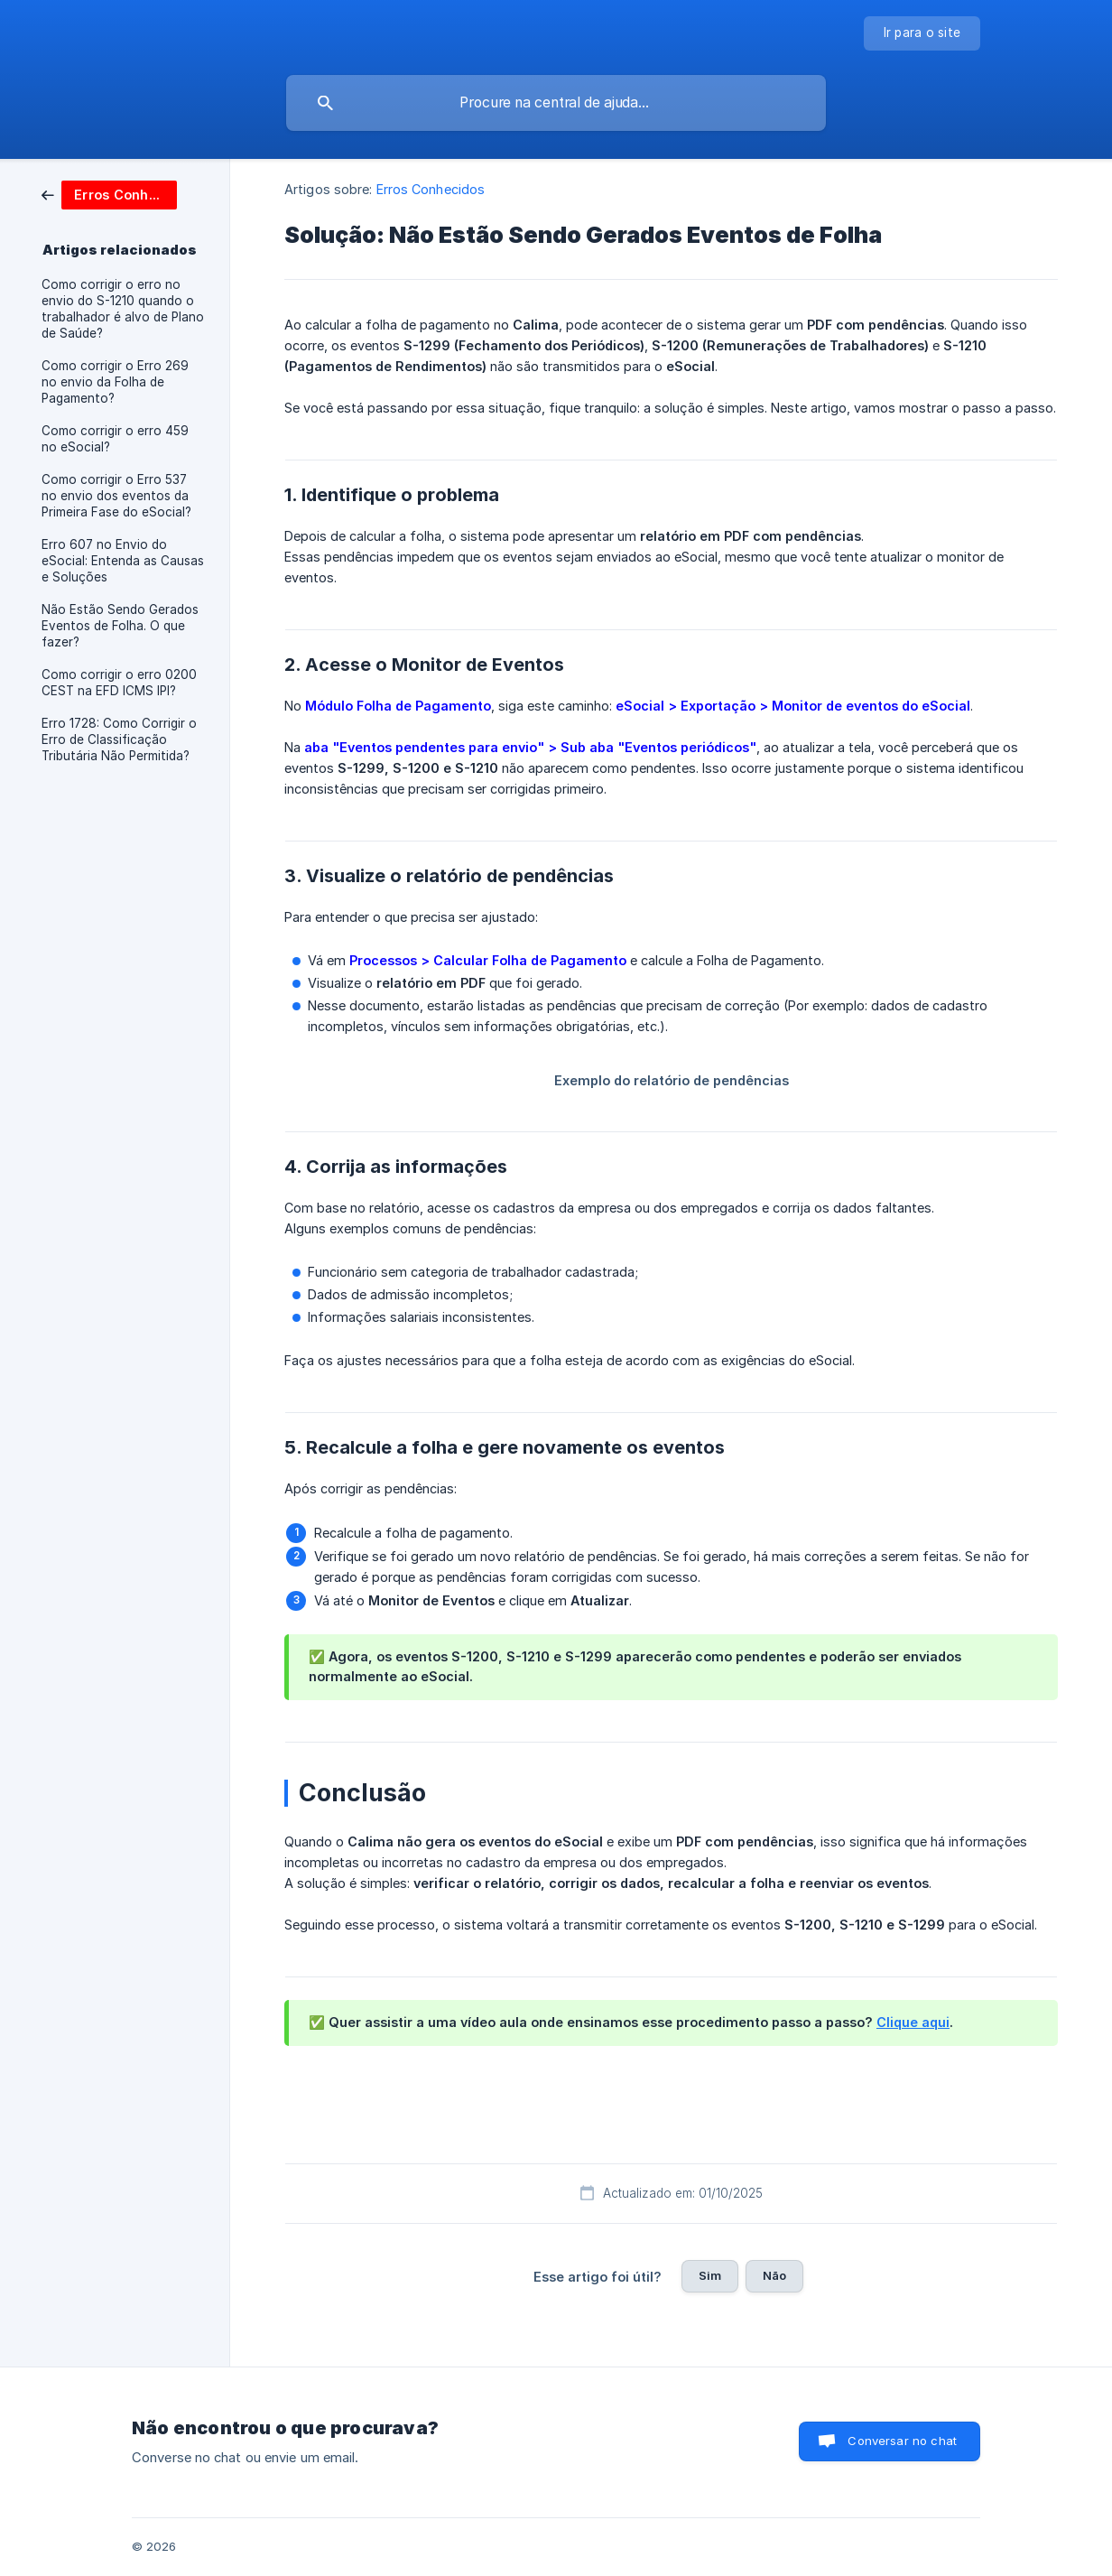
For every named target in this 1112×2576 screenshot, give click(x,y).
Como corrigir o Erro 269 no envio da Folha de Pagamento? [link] (115, 381)
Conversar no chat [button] (902, 2440)
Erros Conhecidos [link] (431, 189)
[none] (922, 33)
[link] (109, 193)
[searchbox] (556, 103)
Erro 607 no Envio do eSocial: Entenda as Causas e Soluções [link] (123, 560)
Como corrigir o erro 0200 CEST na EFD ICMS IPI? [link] (119, 682)
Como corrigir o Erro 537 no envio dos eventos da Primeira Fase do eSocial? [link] (116, 495)
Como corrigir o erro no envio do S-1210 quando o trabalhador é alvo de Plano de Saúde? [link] (123, 308)
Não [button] (774, 2275)
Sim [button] (710, 2275)
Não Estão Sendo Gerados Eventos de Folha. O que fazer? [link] (120, 625)
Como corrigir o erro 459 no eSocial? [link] (115, 438)
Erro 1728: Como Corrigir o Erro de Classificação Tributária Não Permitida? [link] (119, 739)
